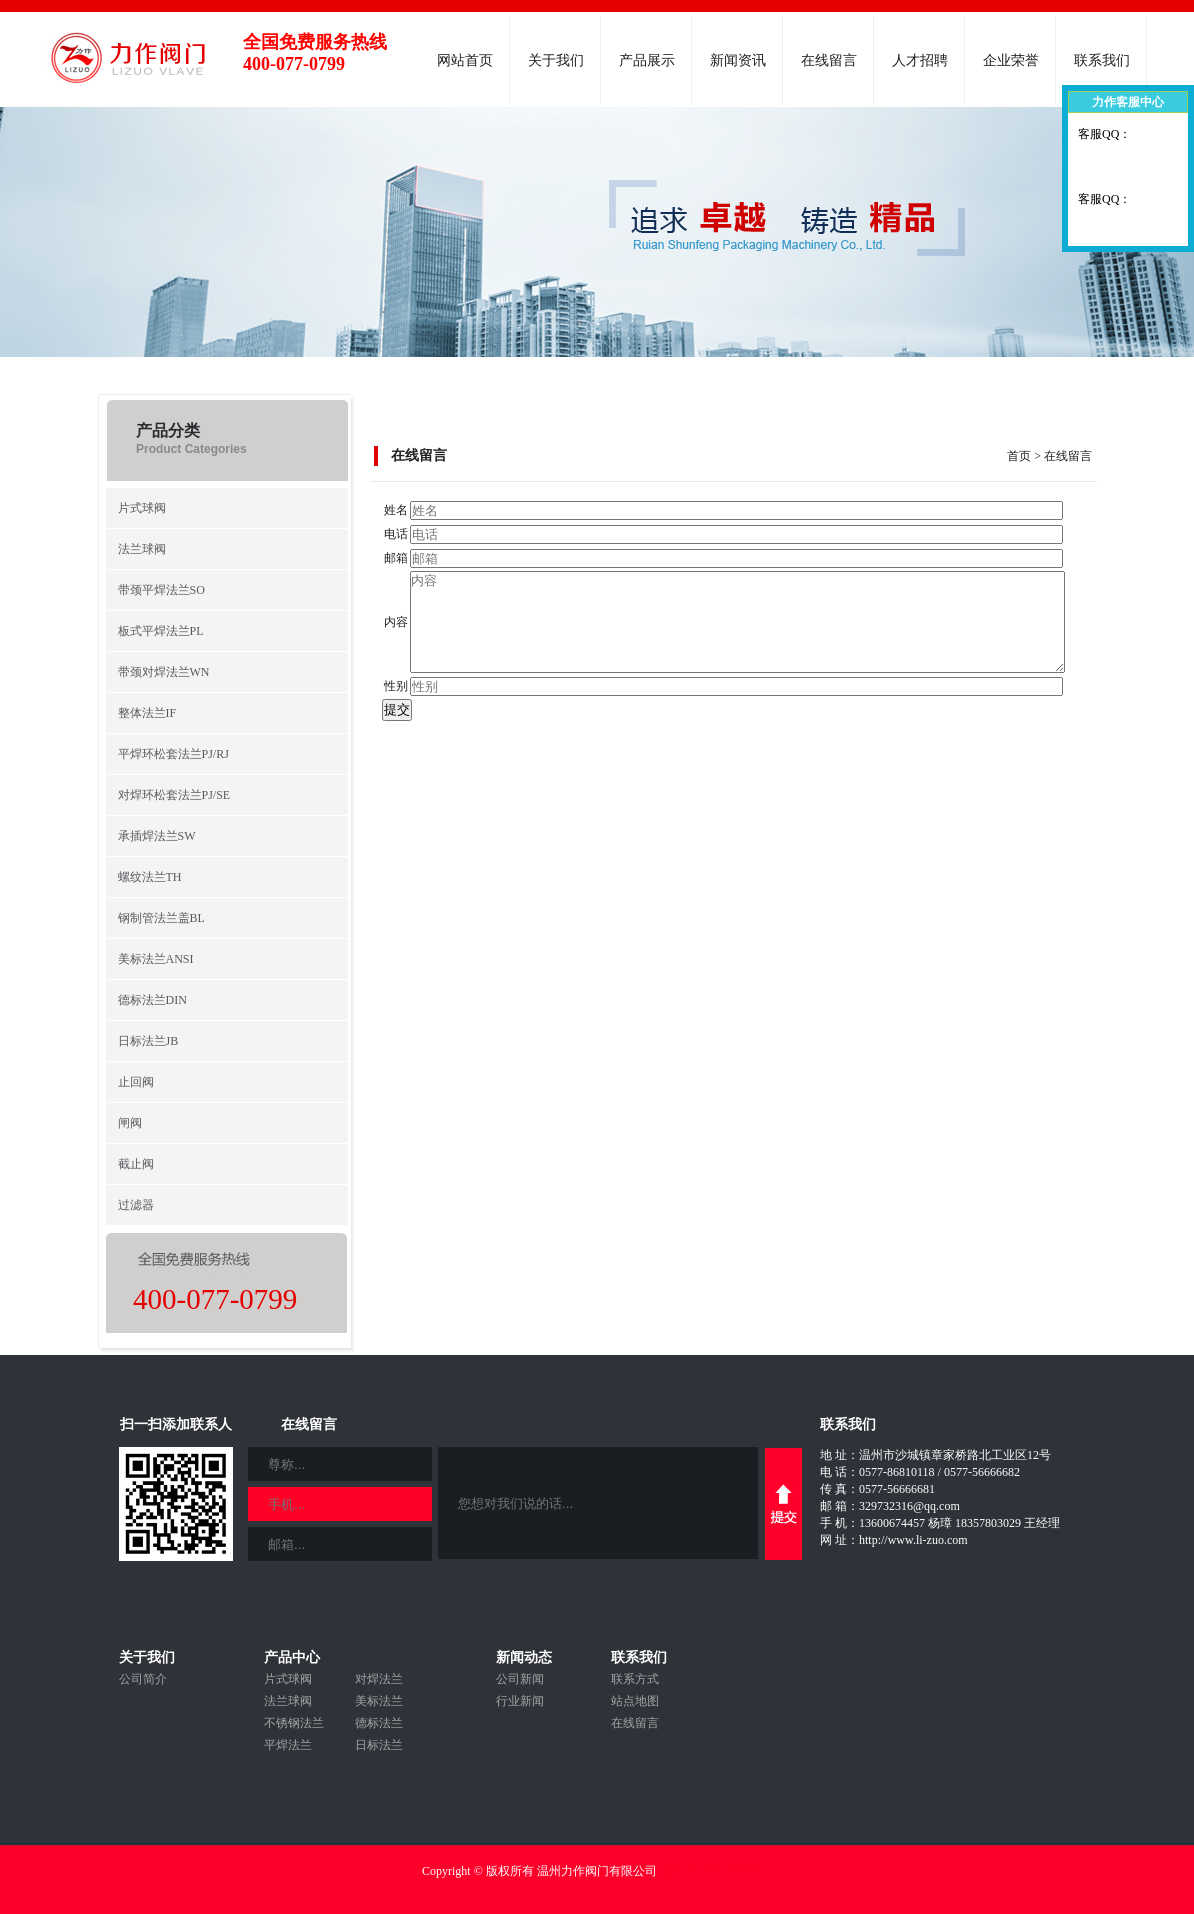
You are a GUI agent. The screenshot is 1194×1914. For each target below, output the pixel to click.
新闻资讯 (738, 60)
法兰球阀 (142, 549)
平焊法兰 (288, 1745)
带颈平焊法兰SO (161, 590)
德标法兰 (379, 1723)
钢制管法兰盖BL (161, 918)
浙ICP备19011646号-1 (716, 1871)
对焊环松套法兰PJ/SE (174, 795)
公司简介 (143, 1679)
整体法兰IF (147, 713)
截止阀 (136, 1164)
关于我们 (556, 60)
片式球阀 (142, 508)
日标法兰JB (148, 1041)
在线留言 (829, 60)
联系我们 (1102, 60)
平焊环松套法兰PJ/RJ (173, 754)
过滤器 (136, 1205)
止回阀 (136, 1082)
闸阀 (130, 1123)
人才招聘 (920, 60)
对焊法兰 (379, 1679)
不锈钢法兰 (294, 1723)
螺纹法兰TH (150, 877)
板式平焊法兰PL (161, 631)
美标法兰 (379, 1701)
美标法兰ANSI (156, 959)
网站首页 (465, 60)
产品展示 (647, 60)
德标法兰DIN (152, 1000)
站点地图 (635, 1701)
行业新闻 (520, 1701)
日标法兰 (379, 1745)
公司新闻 (520, 1679)
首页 (1019, 456)
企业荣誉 (1011, 60)
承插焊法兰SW (157, 836)
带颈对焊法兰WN (164, 672)
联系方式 (635, 1679)
